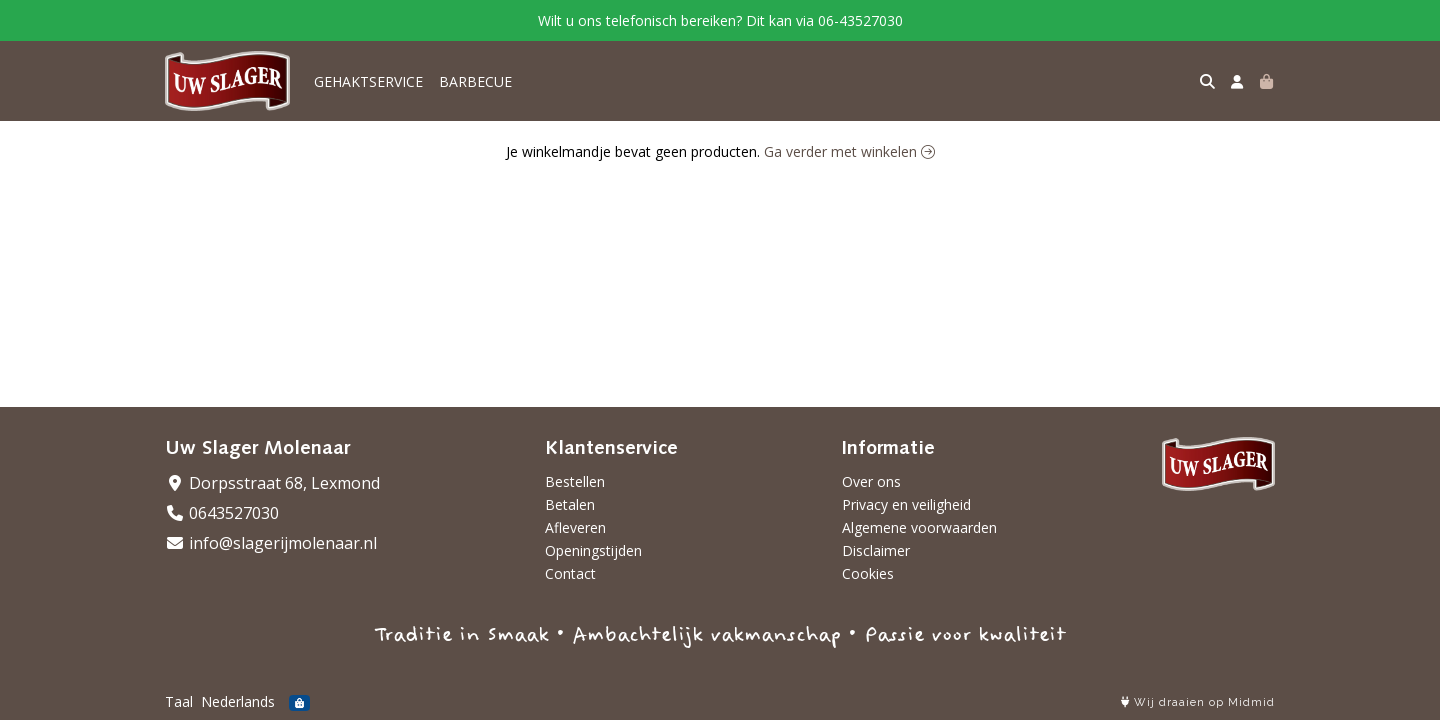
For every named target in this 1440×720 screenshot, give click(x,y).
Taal (179, 701)
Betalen (570, 504)
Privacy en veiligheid (906, 504)
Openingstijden (593, 550)
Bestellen (575, 481)
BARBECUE (475, 81)
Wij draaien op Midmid (1198, 702)
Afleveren (575, 527)
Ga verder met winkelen (849, 151)
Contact (570, 573)
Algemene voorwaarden (919, 527)
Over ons (871, 481)
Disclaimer (876, 550)
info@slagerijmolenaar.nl (271, 543)
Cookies (868, 573)
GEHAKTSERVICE (368, 81)
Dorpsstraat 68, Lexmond (272, 483)
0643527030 (222, 513)
